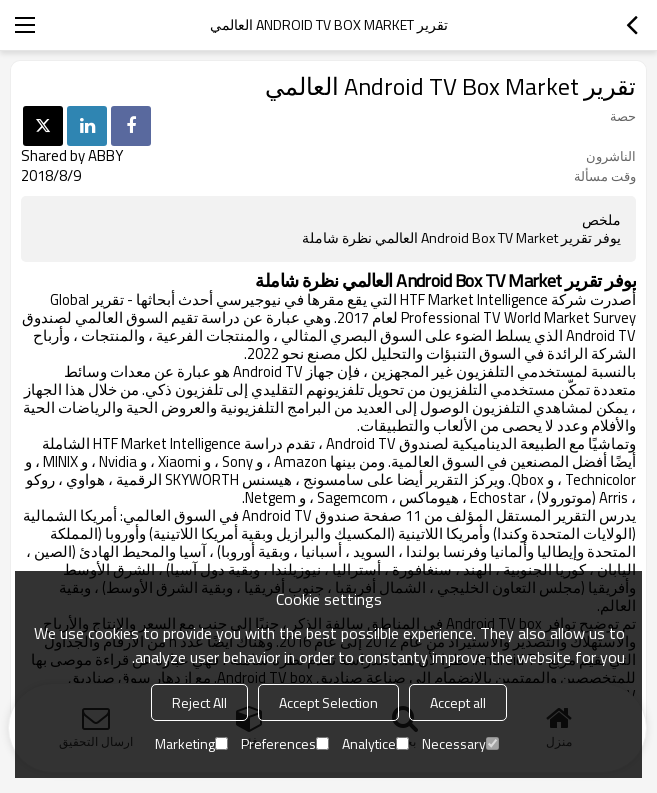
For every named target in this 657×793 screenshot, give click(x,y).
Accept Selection (328, 702)
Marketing (191, 743)
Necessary (460, 743)
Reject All (199, 702)
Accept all (458, 702)
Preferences (285, 743)
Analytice (375, 743)
